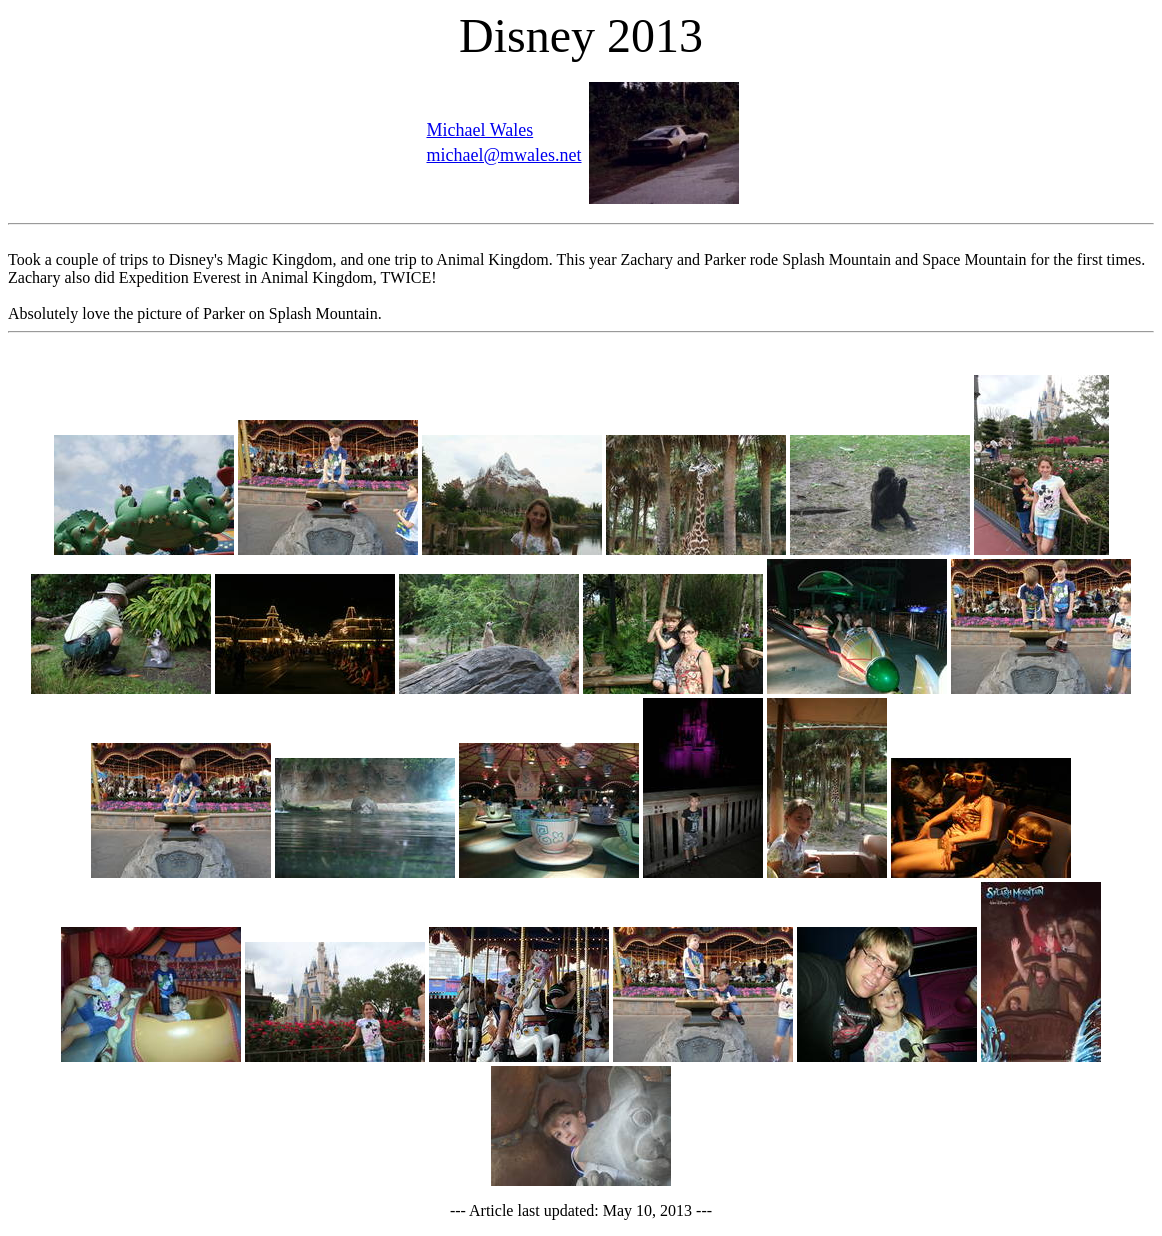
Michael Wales (479, 130)
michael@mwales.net (503, 155)
